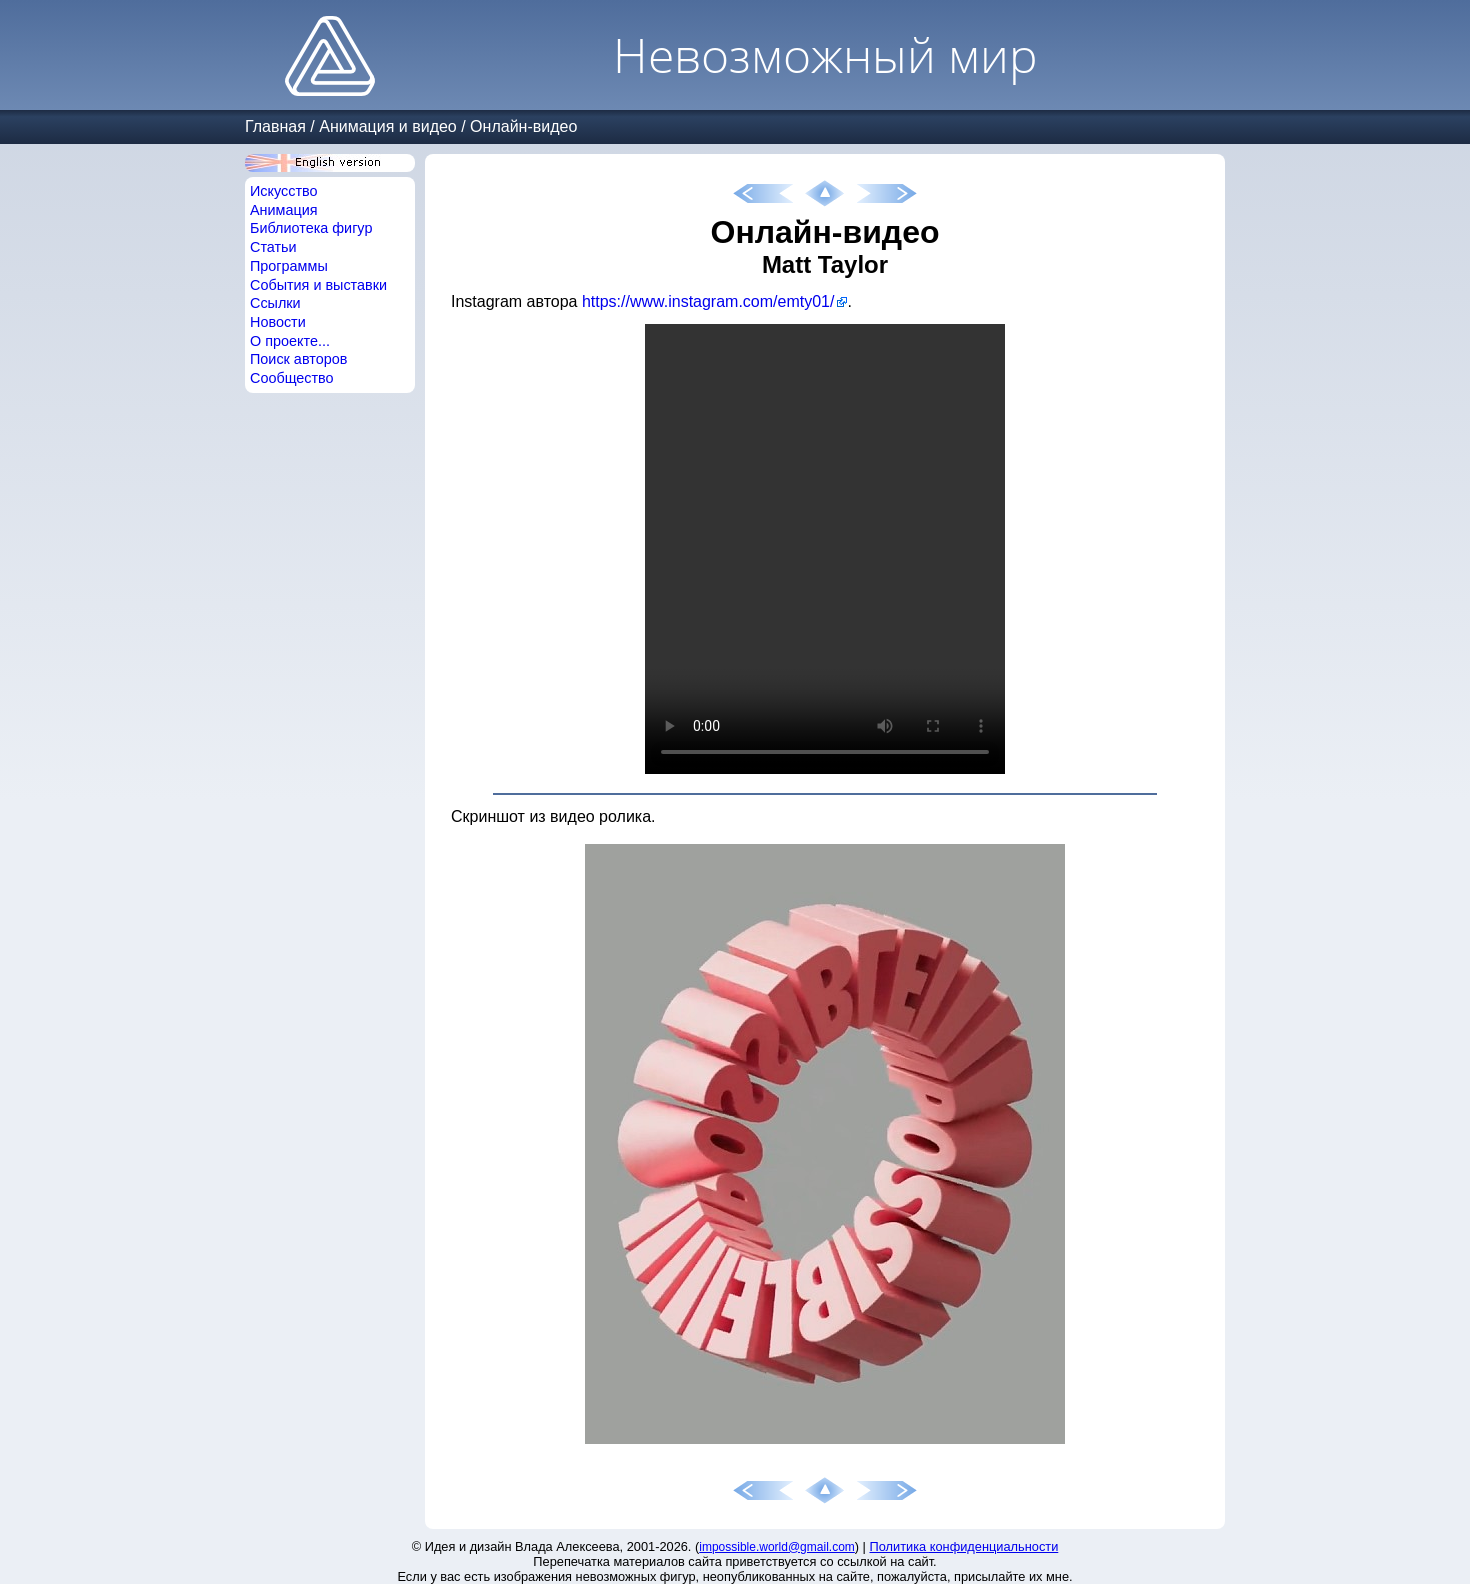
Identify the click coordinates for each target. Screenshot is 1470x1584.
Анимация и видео (388, 126)
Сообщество (292, 378)
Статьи (273, 247)
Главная (275, 126)
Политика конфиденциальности (964, 1546)
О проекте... (290, 341)
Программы (289, 266)
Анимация (284, 210)
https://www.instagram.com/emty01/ (708, 301)
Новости (278, 322)
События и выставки (318, 285)
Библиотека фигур (311, 228)
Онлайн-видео (523, 126)
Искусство (284, 191)
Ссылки (275, 303)
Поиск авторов (298, 359)
